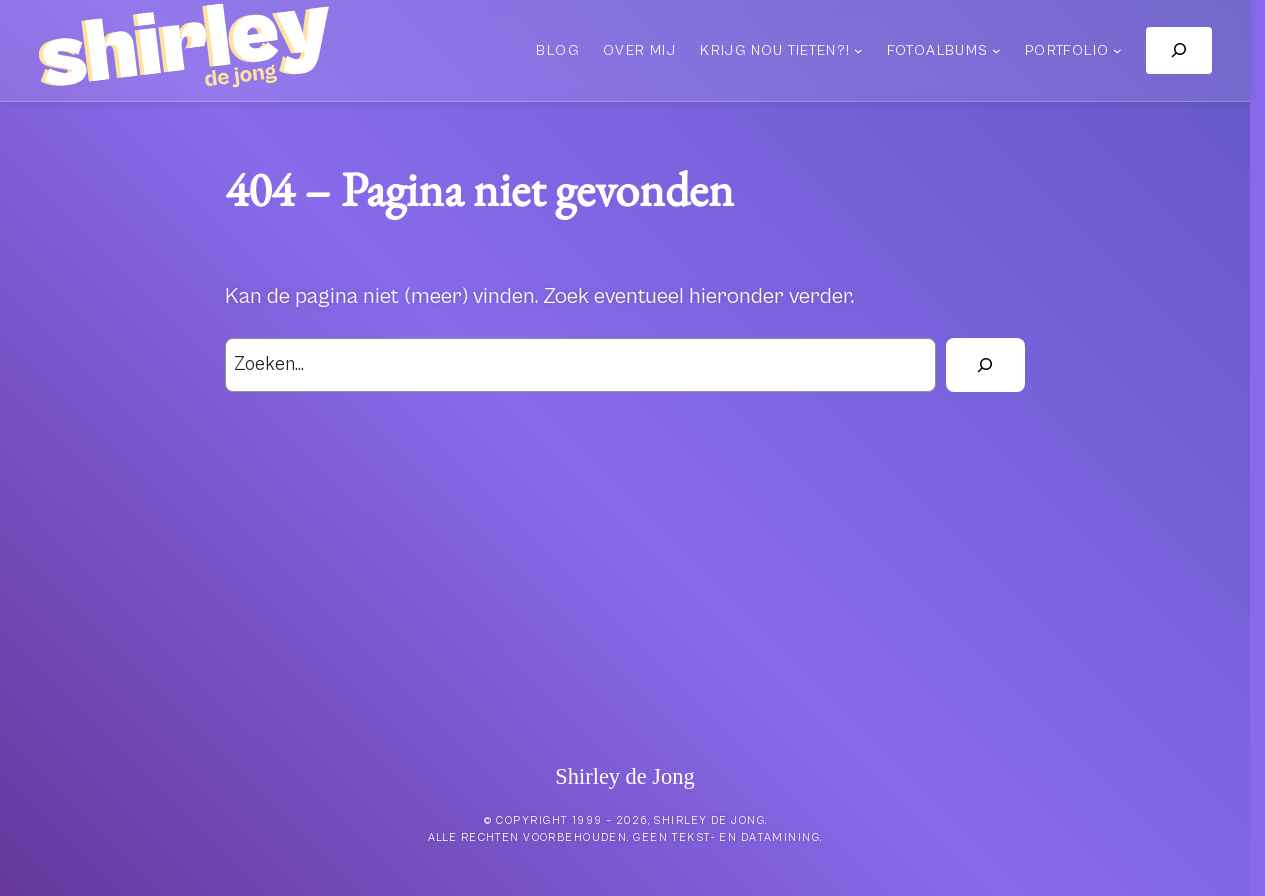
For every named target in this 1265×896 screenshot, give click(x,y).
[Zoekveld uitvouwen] (1179, 50)
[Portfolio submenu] (1117, 50)
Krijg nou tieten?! (775, 50)
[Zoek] (985, 365)
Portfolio (1067, 50)
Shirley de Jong (624, 776)
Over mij (639, 50)
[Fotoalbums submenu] (996, 50)
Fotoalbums (938, 50)
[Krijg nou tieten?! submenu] (858, 50)
